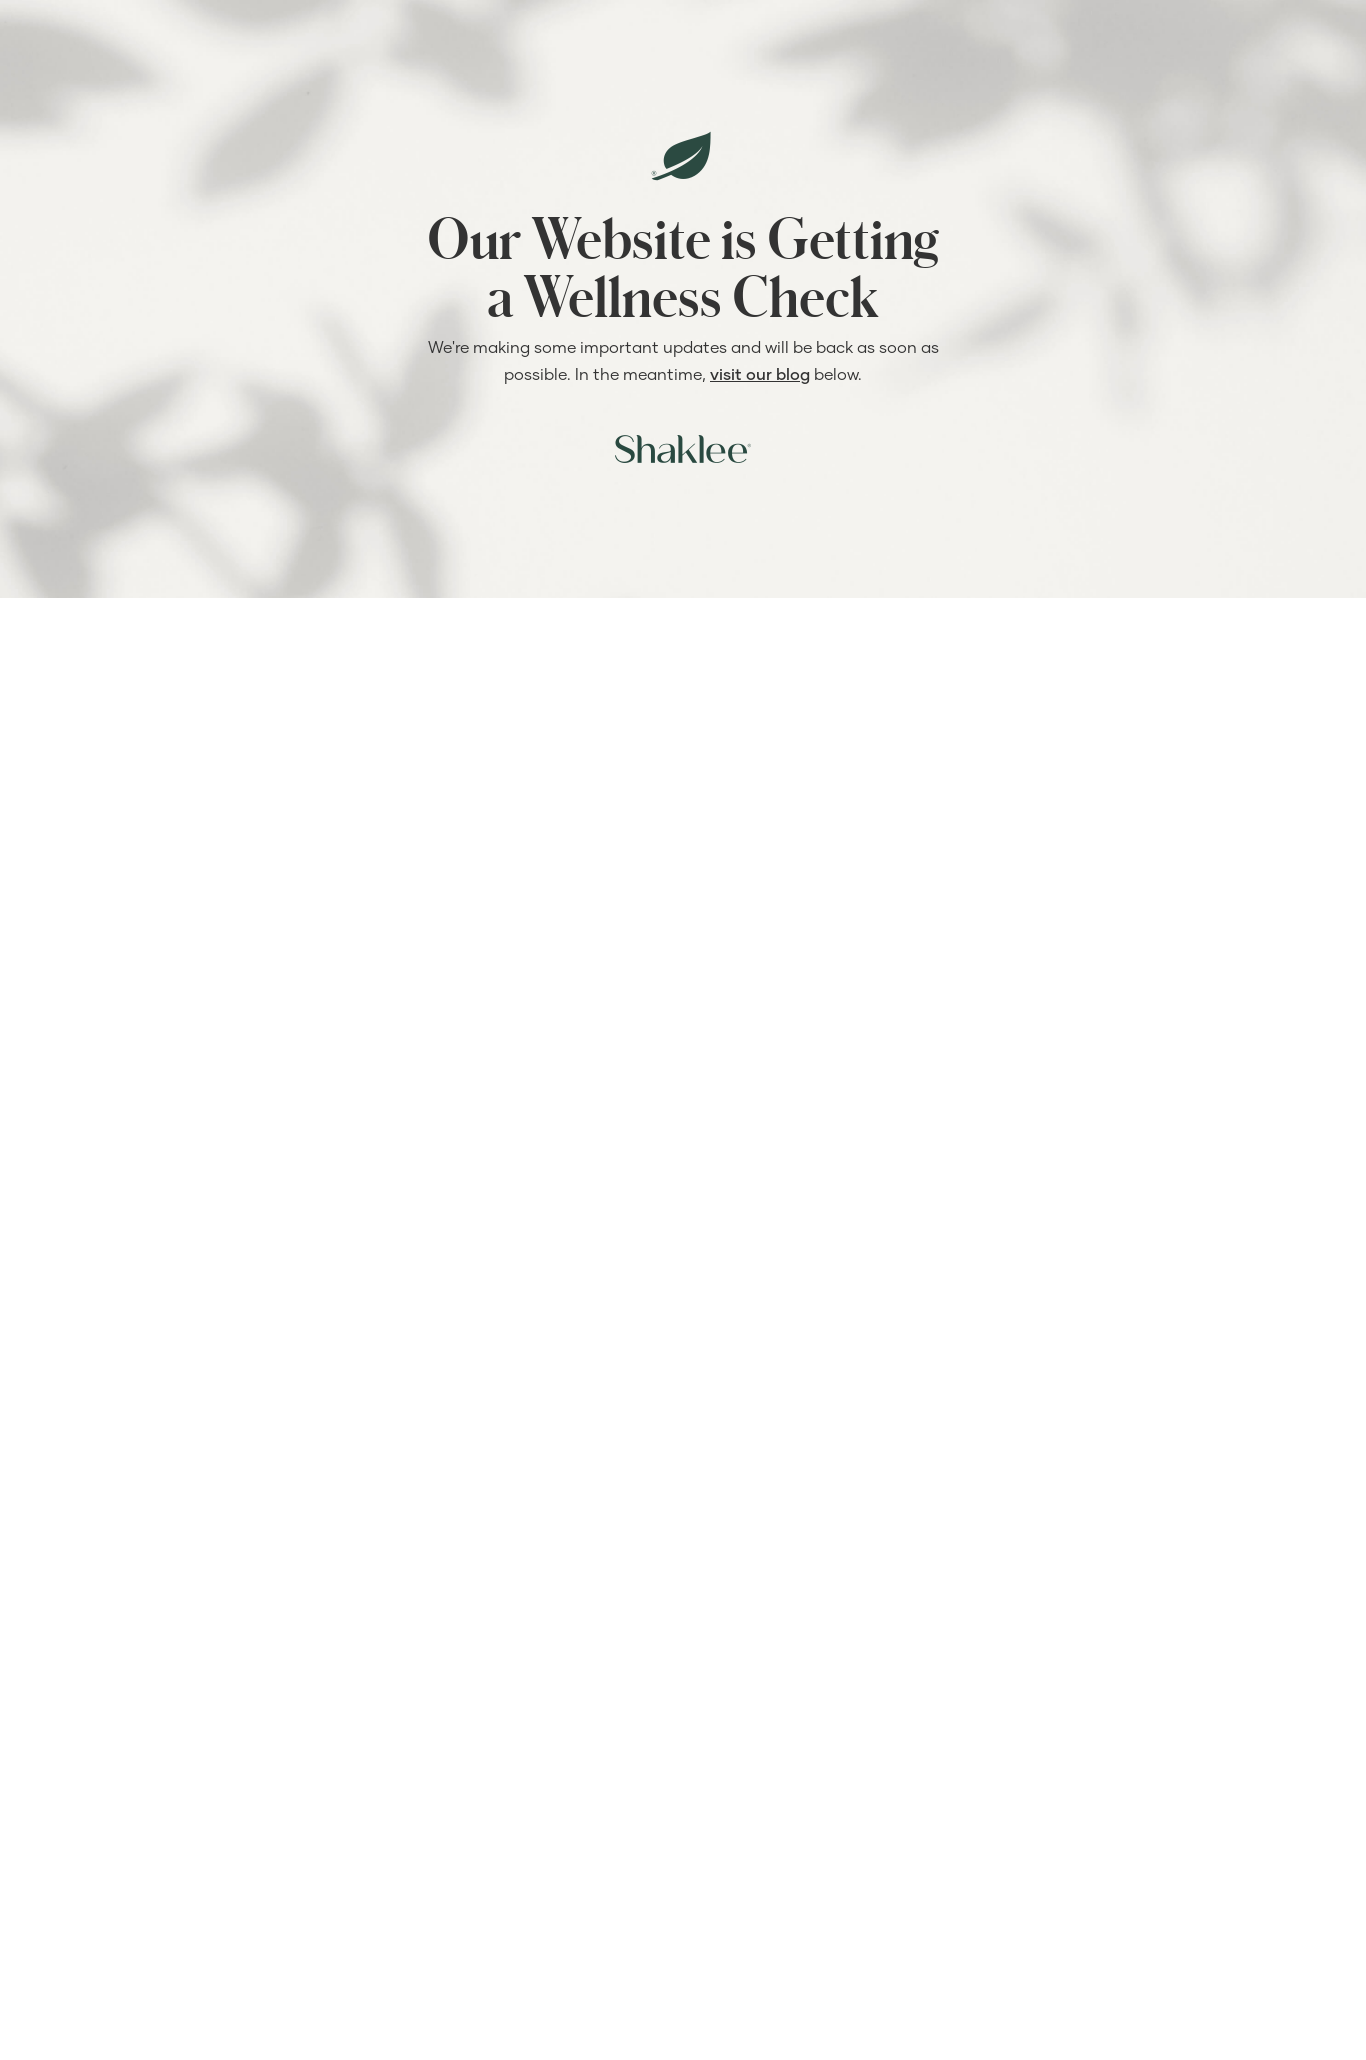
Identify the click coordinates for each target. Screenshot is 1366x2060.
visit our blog (760, 373)
